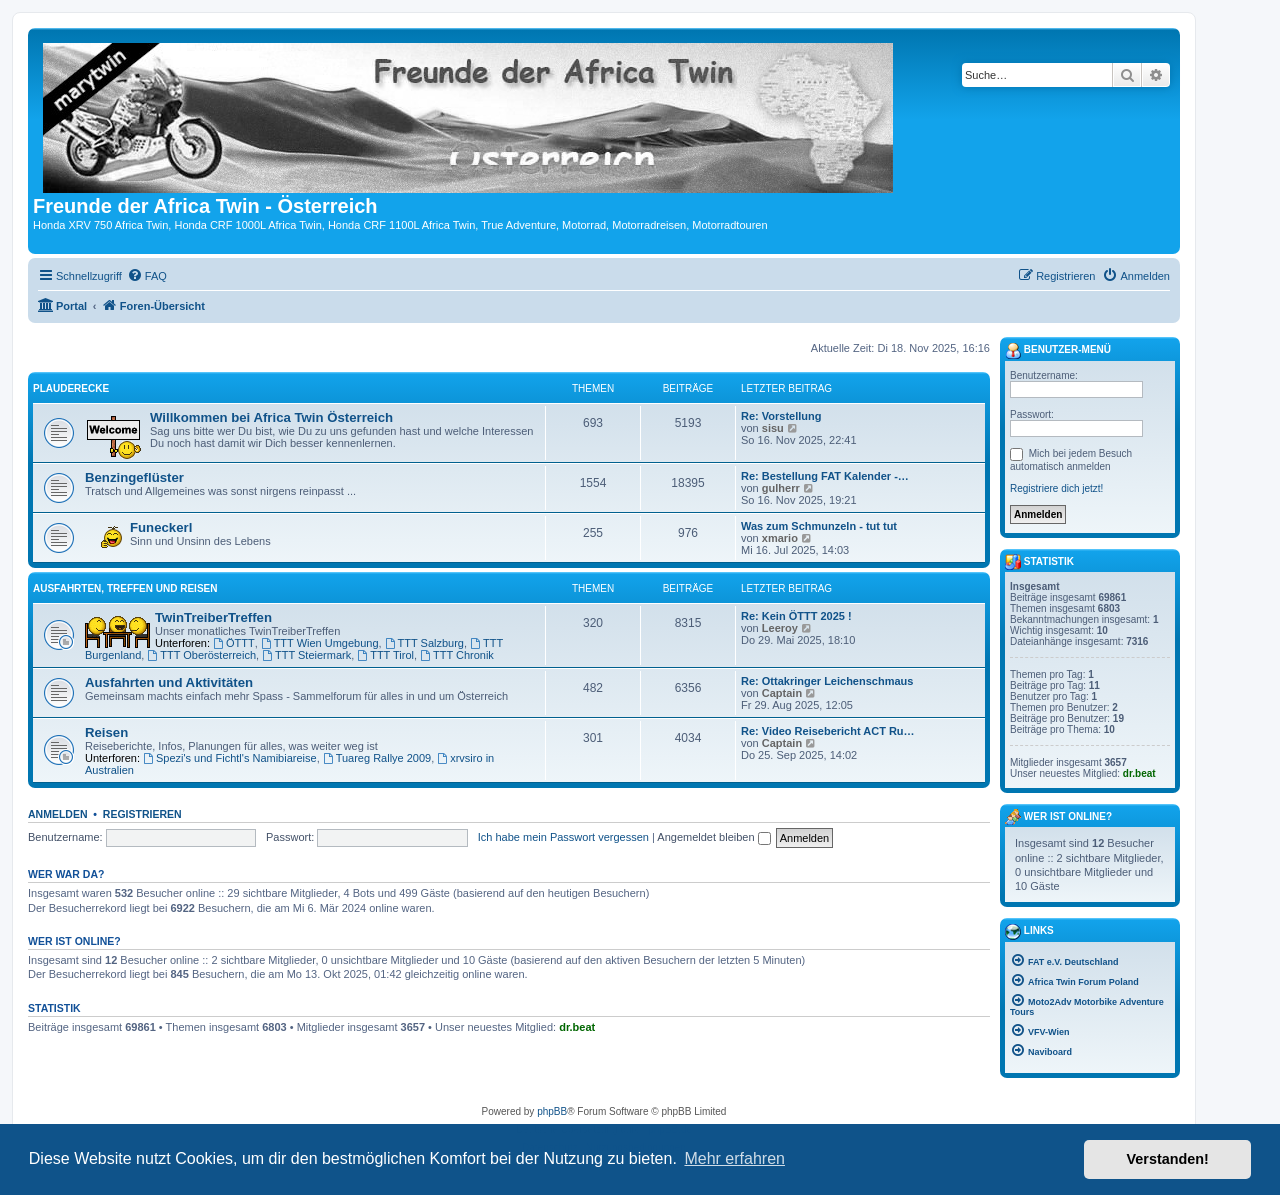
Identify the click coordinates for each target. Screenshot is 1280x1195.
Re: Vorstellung (781, 416)
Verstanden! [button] (1168, 1159)
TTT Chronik (457, 655)
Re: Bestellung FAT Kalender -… (825, 476)
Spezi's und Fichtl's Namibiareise (230, 758)
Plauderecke (71, 388)
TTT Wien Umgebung (320, 643)
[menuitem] (147, 276)
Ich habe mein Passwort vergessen (563, 837)
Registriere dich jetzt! (1056, 488)
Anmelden (58, 814)
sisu (773, 428)
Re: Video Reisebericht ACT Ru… (828, 731)
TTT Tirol (385, 655)
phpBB (552, 1111)
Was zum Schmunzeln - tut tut (819, 526)
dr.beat (577, 1027)
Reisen (106, 732)
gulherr (781, 488)
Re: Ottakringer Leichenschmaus (827, 681)
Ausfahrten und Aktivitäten (169, 682)
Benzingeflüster (134, 477)
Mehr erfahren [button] (734, 1158)
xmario (780, 538)
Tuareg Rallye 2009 (377, 758)
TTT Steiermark (306, 655)
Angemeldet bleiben (713, 837)
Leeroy (780, 628)
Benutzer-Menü (1058, 351)
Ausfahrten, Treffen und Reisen (125, 588)
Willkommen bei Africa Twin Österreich (271, 417)
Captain (782, 693)
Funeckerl (161, 527)
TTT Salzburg (424, 643)
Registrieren (142, 814)
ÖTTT (234, 643)
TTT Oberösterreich (201, 655)
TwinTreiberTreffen (213, 617)
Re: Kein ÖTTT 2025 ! (796, 616)
